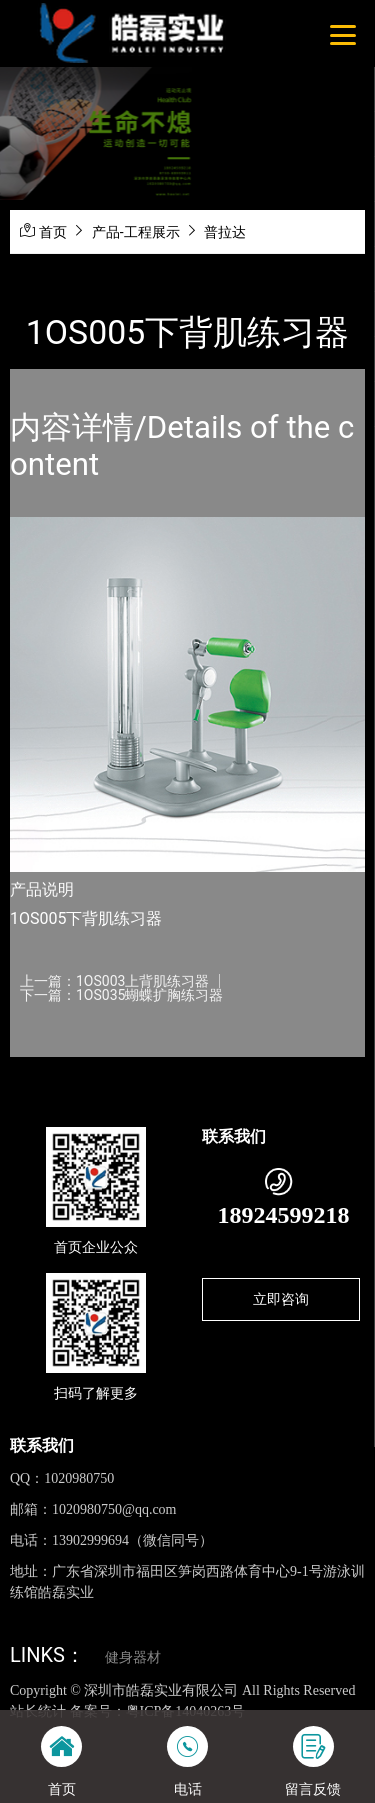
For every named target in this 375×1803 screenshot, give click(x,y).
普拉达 (225, 232)
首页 (53, 232)
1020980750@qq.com (114, 1509)
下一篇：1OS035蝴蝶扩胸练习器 (121, 995)
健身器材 (133, 1657)
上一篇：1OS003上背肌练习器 (114, 981)
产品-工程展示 (136, 232)
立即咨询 (281, 1299)
